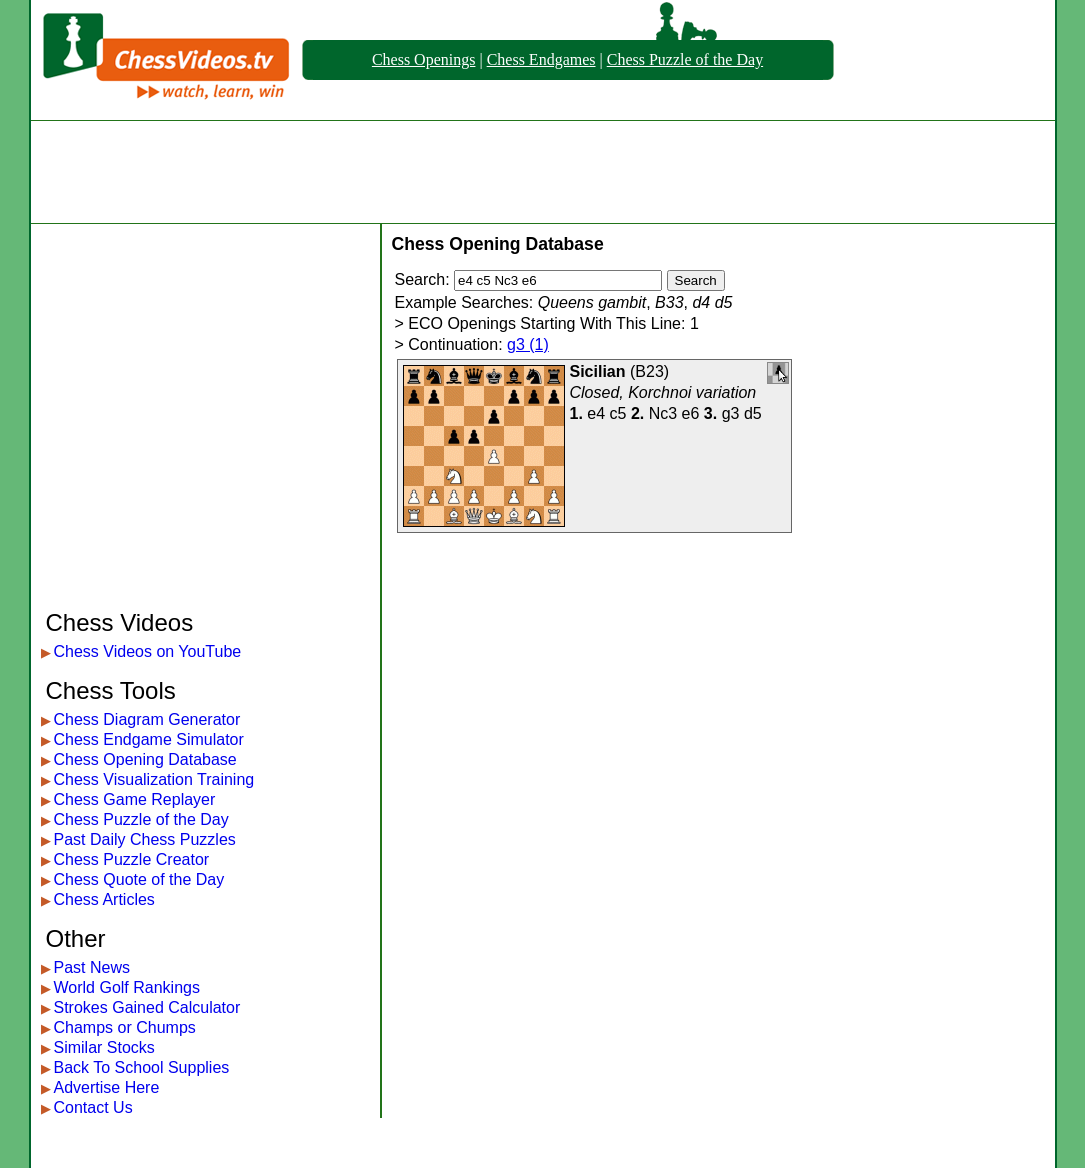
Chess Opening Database (145, 759)
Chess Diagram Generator (147, 719)
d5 (753, 413)
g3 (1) (528, 344)
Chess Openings (424, 59)
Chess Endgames (541, 59)
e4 (596, 413)
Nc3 (663, 413)
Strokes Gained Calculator (147, 1007)
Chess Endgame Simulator (149, 739)
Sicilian (598, 371)
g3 (731, 413)
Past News (92, 967)
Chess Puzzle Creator (132, 859)
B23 (649, 371)
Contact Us (93, 1107)
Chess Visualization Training (154, 779)
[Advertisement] (543, 172)
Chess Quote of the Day (139, 879)
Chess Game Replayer (135, 799)
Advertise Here (107, 1087)
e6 (691, 413)
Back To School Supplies (142, 1067)
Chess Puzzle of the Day (685, 59)
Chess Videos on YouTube (148, 651)
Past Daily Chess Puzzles (145, 839)
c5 (618, 413)
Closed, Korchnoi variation (663, 392)
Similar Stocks (104, 1047)
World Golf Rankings (127, 987)
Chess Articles (104, 899)
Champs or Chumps (125, 1027)
